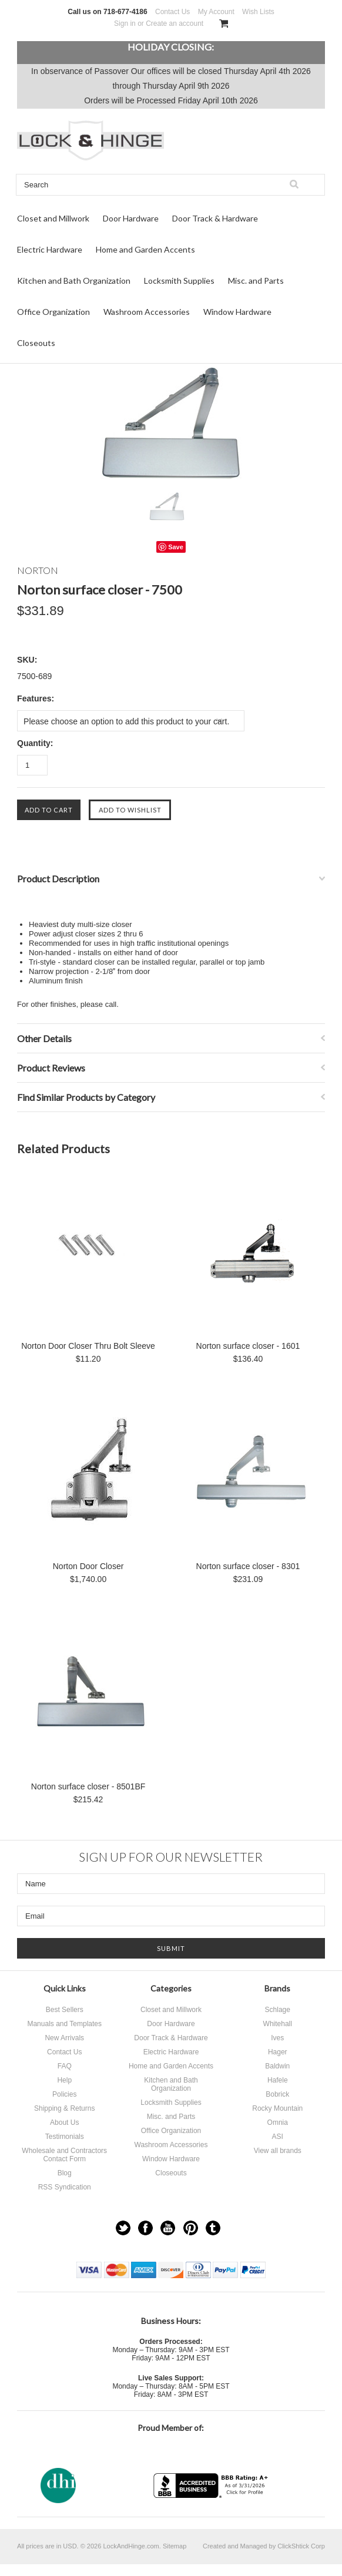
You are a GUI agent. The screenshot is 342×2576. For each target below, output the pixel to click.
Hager (277, 2052)
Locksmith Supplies (179, 281)
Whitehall (277, 2024)
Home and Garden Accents (145, 249)
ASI (277, 2136)
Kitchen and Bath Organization (73, 281)
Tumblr (213, 2228)
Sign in (125, 23)
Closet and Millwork (53, 218)
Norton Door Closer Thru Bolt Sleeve (88, 1346)
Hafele (277, 2080)
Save (175, 546)
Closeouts (36, 343)
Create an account (174, 23)
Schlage (277, 2010)
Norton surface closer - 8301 (248, 1566)
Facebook (145, 2228)
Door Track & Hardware (215, 218)
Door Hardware (131, 218)
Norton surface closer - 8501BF (88, 1786)
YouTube (167, 2228)
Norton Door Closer (88, 1566)
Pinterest (190, 2228)
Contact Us (172, 12)
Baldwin (277, 2066)
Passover (112, 71)
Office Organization (53, 312)
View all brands (277, 2151)
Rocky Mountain (277, 2108)
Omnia (277, 2122)
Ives (277, 2038)
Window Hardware (237, 312)
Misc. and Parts (256, 281)
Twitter (123, 2228)
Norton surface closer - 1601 (248, 1346)
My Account (216, 12)
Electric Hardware (49, 249)
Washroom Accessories (146, 312)
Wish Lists (258, 12)
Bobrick (277, 2094)
